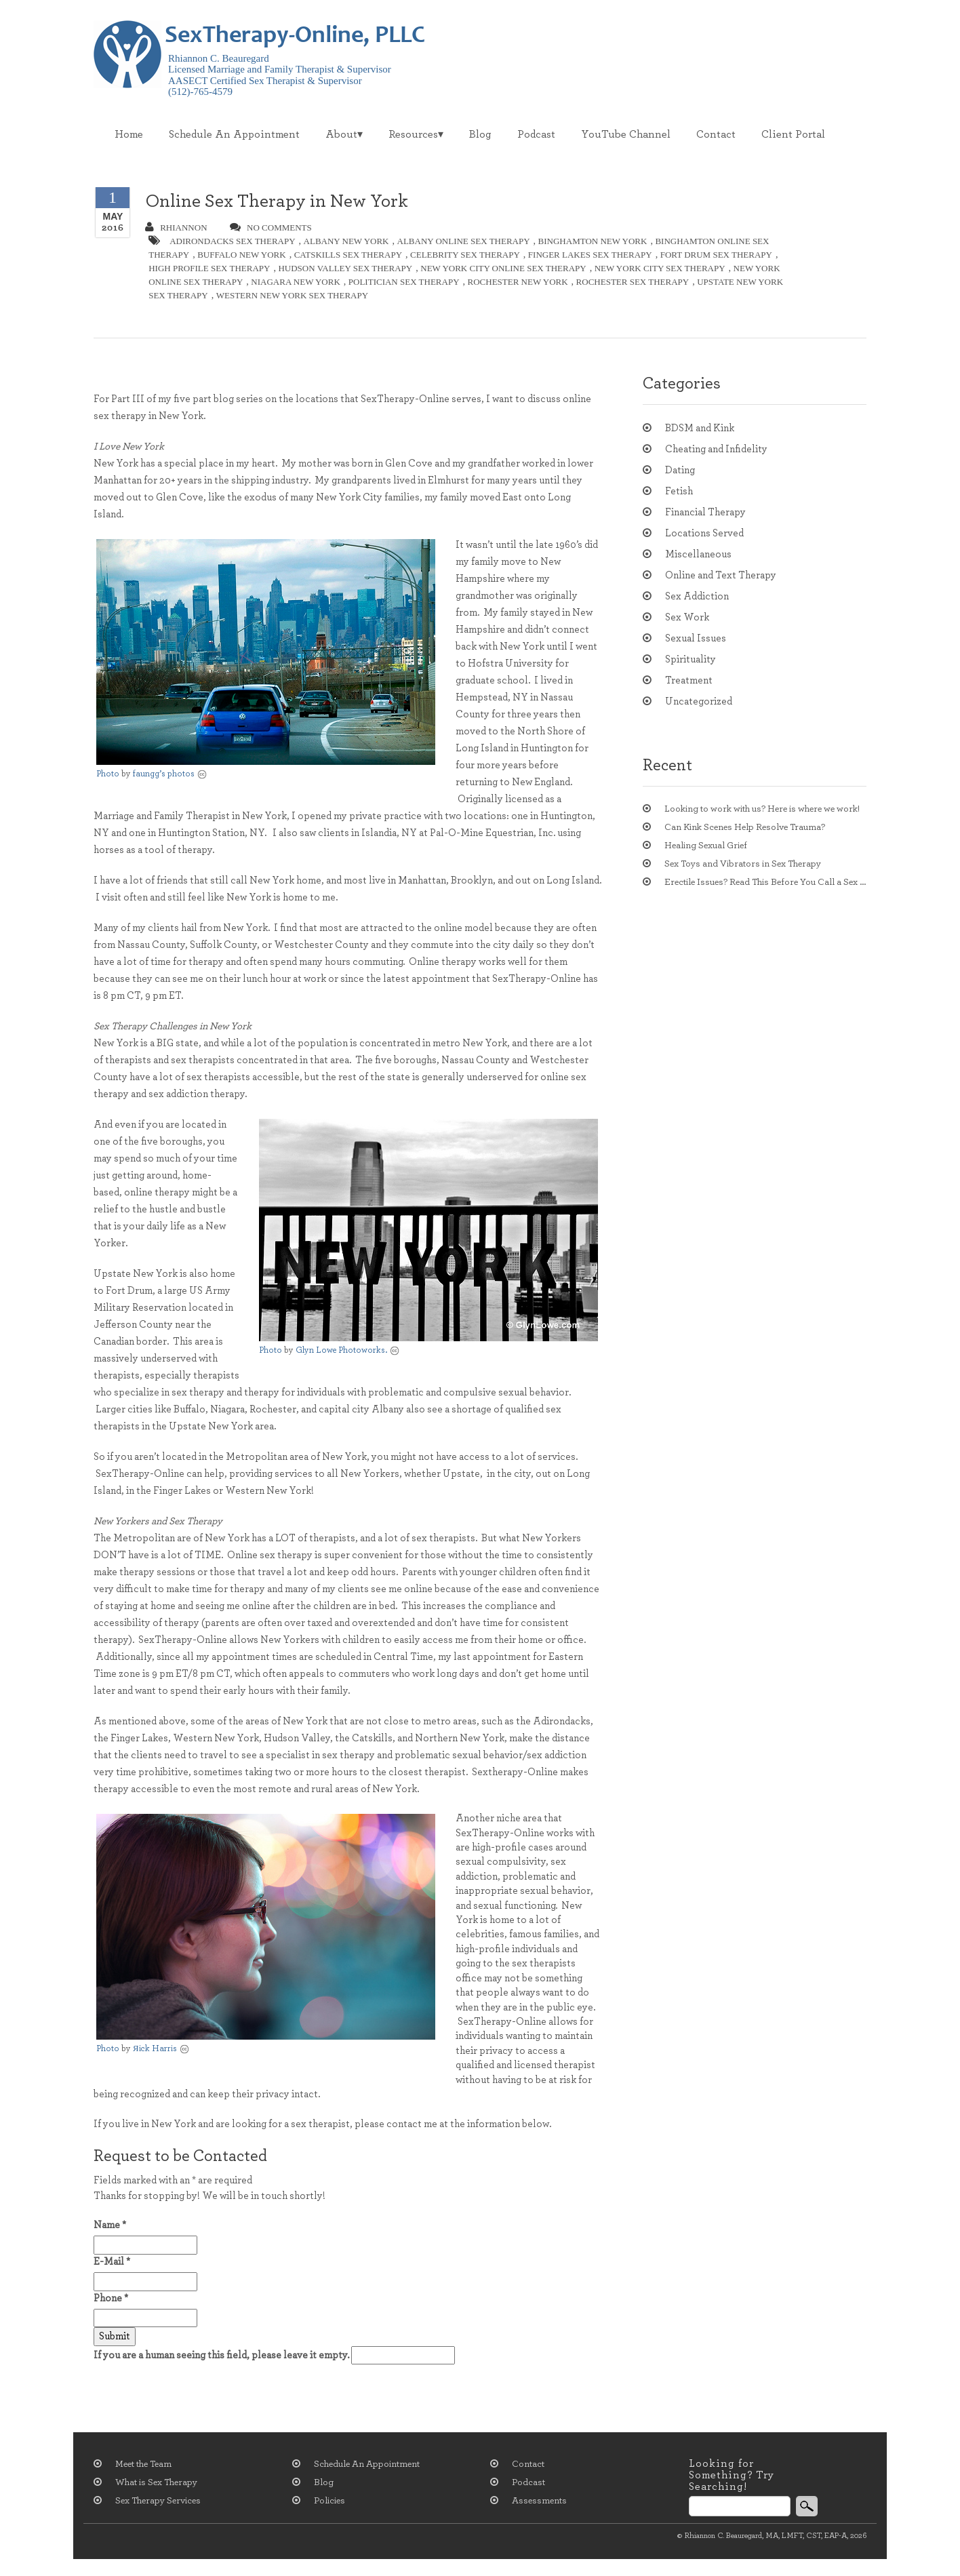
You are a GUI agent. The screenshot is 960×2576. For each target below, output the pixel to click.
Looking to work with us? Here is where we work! (762, 809)
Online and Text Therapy (720, 575)
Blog (480, 134)
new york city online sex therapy (503, 268)
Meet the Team (143, 2464)
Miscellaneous (698, 554)
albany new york (346, 241)
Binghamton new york (592, 241)
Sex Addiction (697, 596)
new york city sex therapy (660, 268)
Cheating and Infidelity (716, 449)
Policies (329, 2500)
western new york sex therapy (292, 295)
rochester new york (518, 282)
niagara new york (295, 282)
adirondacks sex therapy (232, 241)
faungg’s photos (164, 774)
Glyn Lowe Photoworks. (341, 1350)
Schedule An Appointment (234, 134)
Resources (413, 134)
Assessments (539, 2500)
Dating (680, 470)
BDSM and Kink (699, 428)
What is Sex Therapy (156, 2482)
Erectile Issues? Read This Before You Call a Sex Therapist (765, 882)
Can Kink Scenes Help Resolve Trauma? (744, 827)
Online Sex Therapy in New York (276, 201)
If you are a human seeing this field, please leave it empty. (274, 2355)
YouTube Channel (626, 134)
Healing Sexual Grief (705, 845)
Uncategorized (698, 701)
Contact (716, 134)
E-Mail (112, 2262)
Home (129, 134)
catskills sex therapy (348, 255)
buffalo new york (241, 255)
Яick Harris (155, 2048)
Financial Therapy (705, 512)
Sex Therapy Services (158, 2500)
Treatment (689, 680)
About (341, 134)
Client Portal (793, 134)
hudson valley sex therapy (345, 268)
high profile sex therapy (209, 268)
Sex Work (687, 617)
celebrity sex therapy (465, 255)
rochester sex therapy (632, 282)
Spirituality (690, 659)
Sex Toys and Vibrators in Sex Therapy (742, 864)
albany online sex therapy (463, 241)
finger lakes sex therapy (590, 255)
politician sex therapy (404, 282)
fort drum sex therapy (716, 255)
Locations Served (704, 533)
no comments (271, 227)
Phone (111, 2298)
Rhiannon (176, 227)
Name (110, 2225)
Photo (107, 774)
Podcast (536, 134)
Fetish (679, 491)
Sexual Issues (695, 638)
